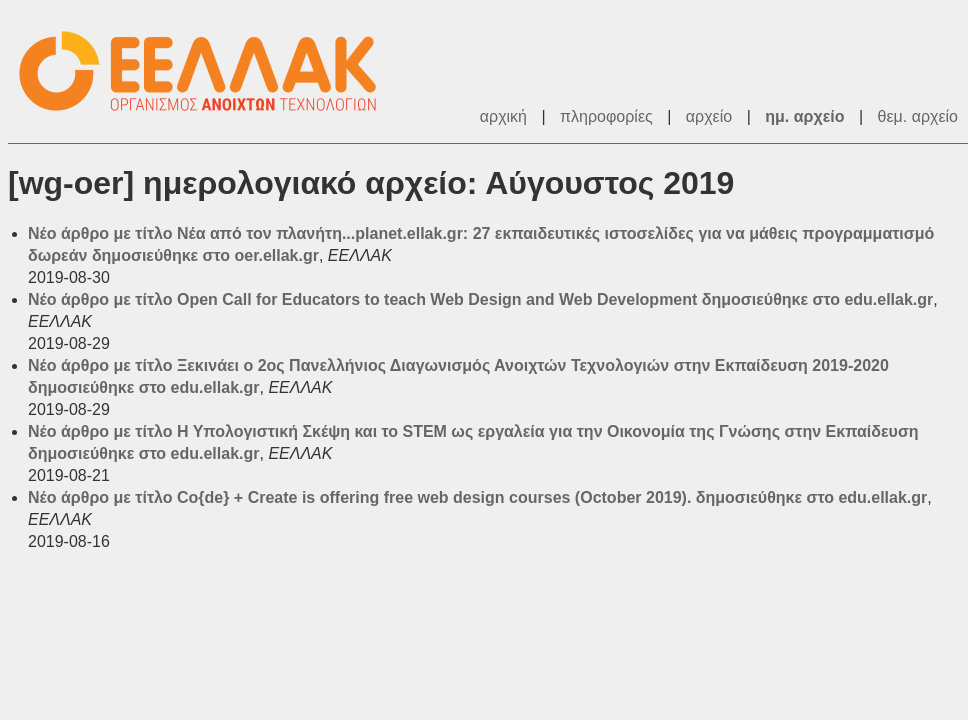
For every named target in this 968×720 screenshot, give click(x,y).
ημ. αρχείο (804, 116)
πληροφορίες (606, 116)
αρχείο (709, 116)
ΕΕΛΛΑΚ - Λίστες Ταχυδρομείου (208, 71)
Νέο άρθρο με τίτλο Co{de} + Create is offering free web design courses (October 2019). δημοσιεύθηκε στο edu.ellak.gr (477, 497)
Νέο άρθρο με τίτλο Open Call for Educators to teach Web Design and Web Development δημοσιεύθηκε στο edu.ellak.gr (480, 299)
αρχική (503, 116)
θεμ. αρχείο (918, 116)
